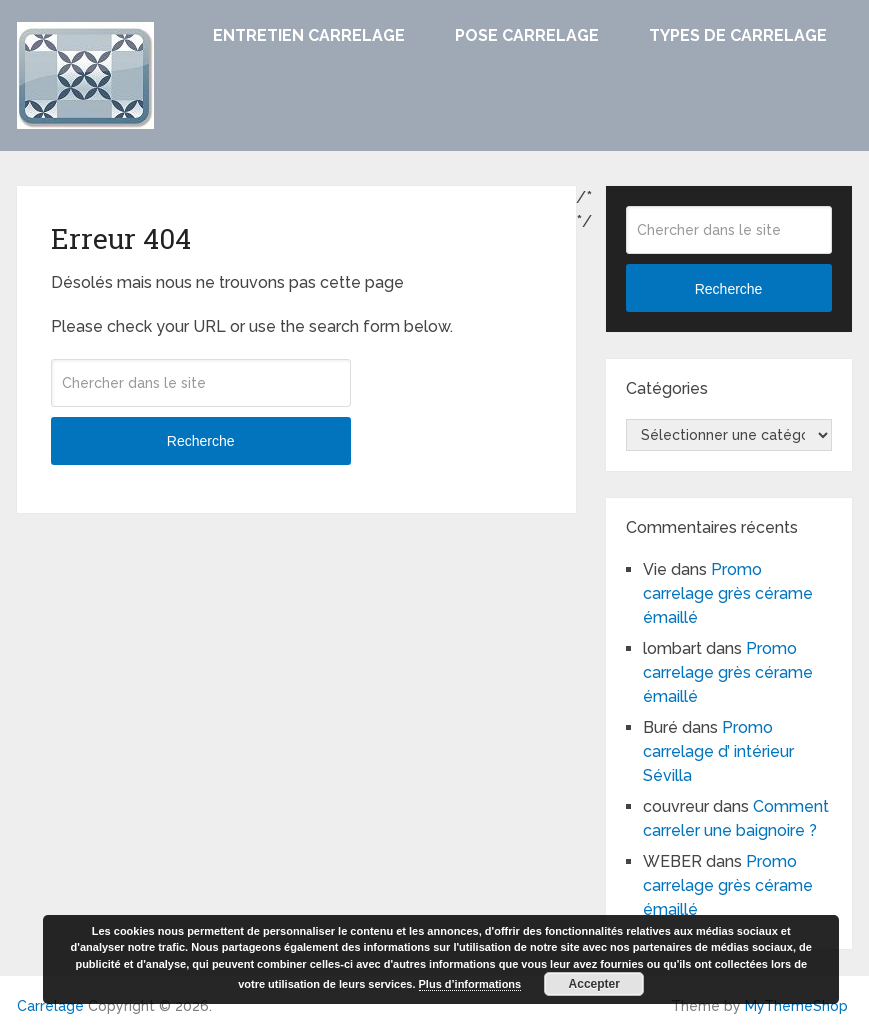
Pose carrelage (527, 35)
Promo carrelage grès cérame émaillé (728, 593)
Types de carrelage (738, 35)
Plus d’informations (470, 984)
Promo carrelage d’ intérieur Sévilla (718, 751)
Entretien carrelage (309, 35)
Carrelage (50, 1006)
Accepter (594, 984)
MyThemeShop (796, 1006)
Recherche (201, 441)
